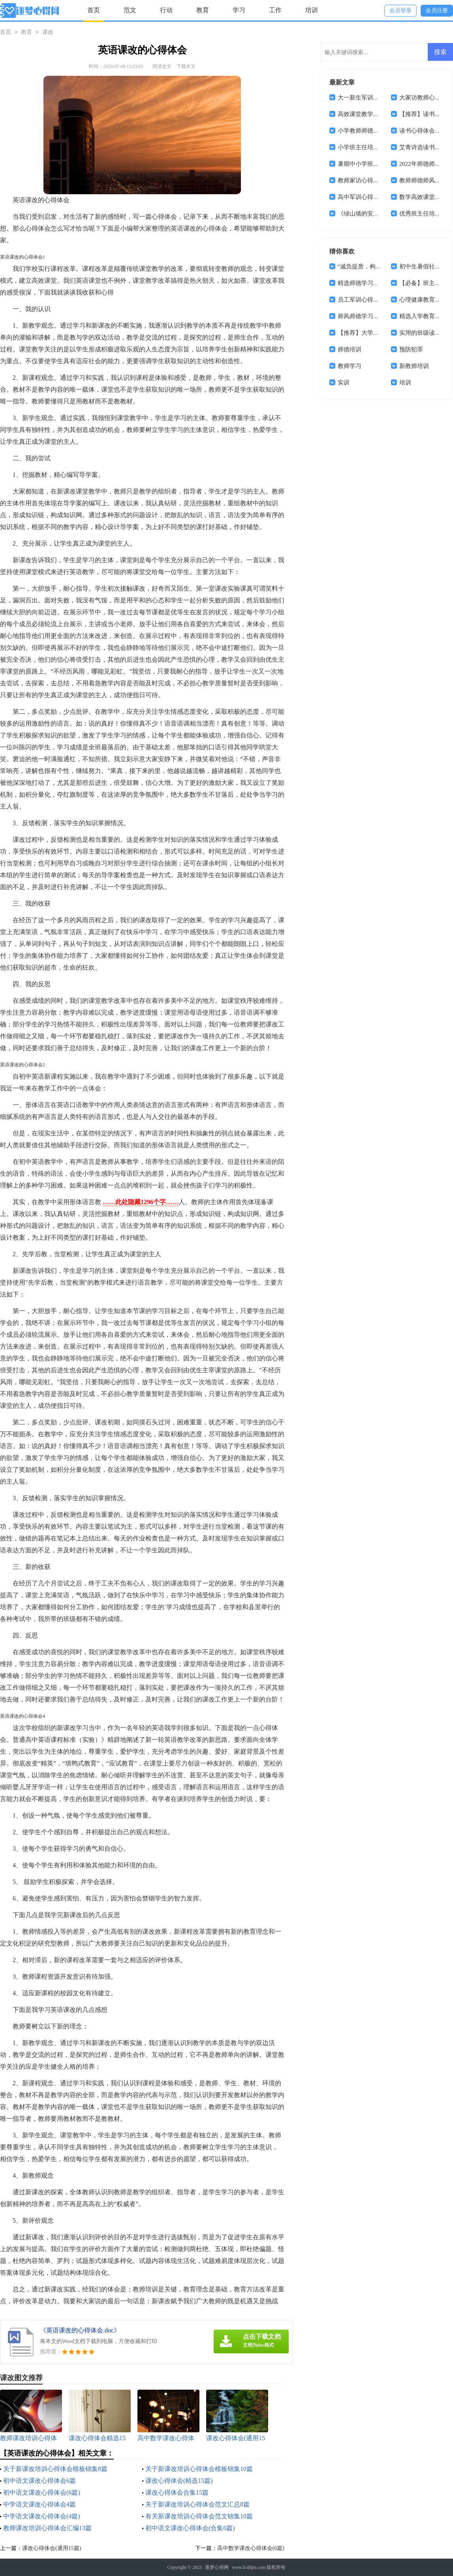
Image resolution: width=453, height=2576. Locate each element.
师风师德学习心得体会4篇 (372, 316)
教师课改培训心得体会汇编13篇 (47, 2528)
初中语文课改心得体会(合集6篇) (190, 2528)
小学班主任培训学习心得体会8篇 (381, 147)
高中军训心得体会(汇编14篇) (375, 197)
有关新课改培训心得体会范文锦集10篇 (199, 2516)
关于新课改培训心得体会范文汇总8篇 (197, 2504)
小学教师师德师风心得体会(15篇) (381, 131)
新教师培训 (414, 366)
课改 (47, 33)
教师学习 (349, 366)
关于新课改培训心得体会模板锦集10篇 (199, 2468)
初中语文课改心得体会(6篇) (41, 2492)
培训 (311, 10)
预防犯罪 (411, 349)
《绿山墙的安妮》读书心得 (373, 213)
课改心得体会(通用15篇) (51, 2548)
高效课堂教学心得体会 (367, 114)
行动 (166, 10)
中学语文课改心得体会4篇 (39, 2504)
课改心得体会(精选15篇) (179, 2480)
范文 (130, 10)
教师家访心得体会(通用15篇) (375, 180)
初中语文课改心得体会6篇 (39, 2480)
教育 (202, 10)
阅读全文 (161, 66)
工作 (275, 10)
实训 (344, 382)
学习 (239, 10)
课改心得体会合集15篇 (177, 2492)
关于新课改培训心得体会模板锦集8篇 (55, 2468)
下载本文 (186, 66)
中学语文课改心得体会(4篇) (41, 2516)
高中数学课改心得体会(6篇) (250, 2548)
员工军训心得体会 (361, 299)
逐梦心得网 (217, 2567)
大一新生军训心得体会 (367, 97)
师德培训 (349, 349)
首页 (93, 10)
